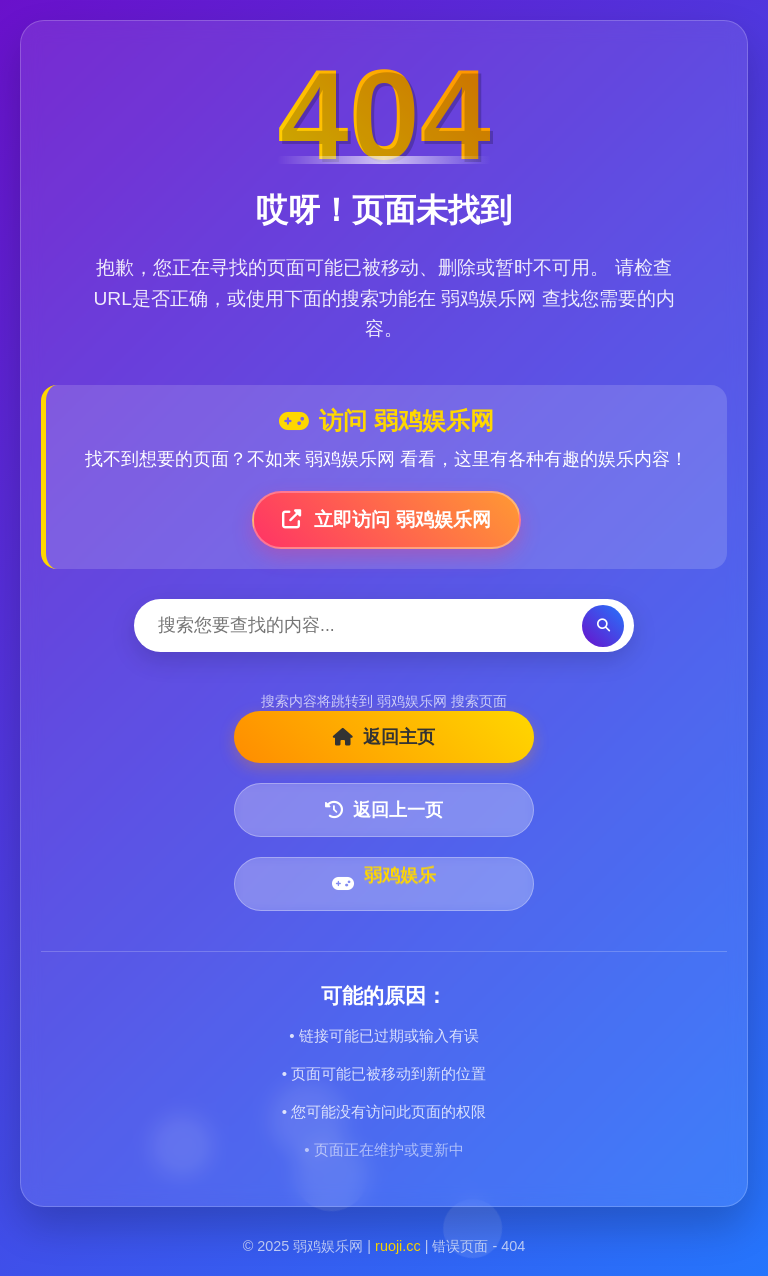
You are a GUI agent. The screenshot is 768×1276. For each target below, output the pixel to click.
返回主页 (384, 737)
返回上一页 (384, 810)
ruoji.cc (398, 1246)
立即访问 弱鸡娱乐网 (386, 519)
